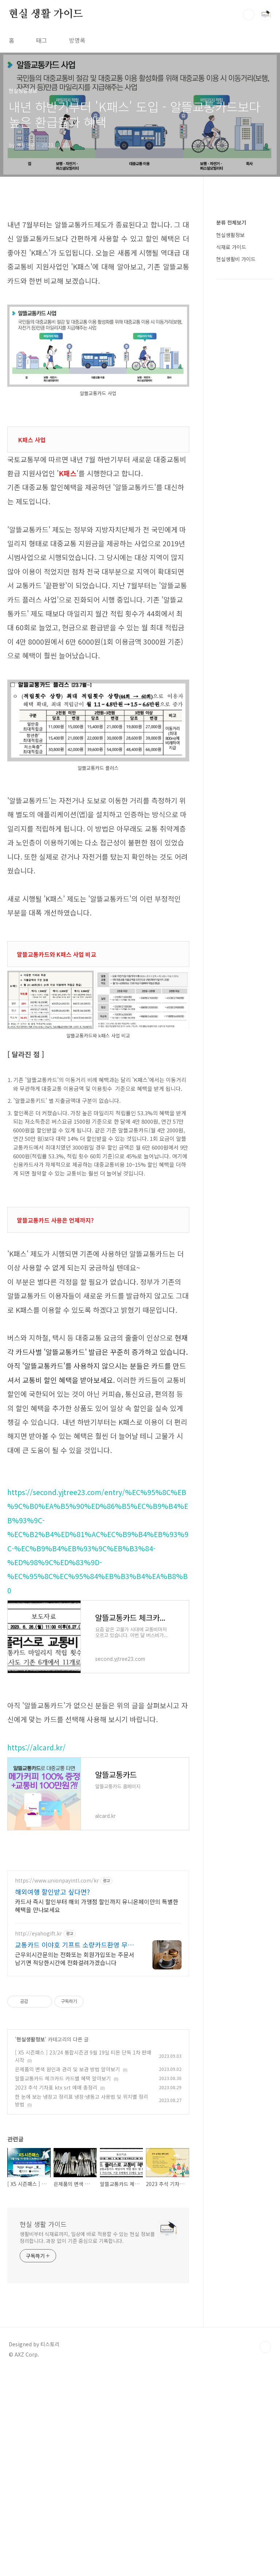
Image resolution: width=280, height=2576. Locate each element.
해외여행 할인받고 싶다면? (52, 2096)
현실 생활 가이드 (46, 14)
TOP (265, 2551)
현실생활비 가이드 (236, 478)
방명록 (77, 40)
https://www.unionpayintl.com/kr (57, 2085)
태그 (41, 40)
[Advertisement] (98, 261)
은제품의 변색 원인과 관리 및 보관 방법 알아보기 (67, 2273)
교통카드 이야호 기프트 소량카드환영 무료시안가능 (74, 2149)
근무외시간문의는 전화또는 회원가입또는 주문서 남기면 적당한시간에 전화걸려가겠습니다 (74, 2163)
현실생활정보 (30, 2243)
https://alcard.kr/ (36, 1850)
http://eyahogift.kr (38, 2138)
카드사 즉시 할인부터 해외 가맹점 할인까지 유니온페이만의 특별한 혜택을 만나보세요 (96, 2110)
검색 (248, 14)
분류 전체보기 (231, 441)
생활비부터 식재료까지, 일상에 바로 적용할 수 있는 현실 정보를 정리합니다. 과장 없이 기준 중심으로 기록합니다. (87, 2442)
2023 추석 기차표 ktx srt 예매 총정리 (56, 2292)
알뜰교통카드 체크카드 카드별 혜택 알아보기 (63, 2282)
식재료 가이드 (231, 466)
